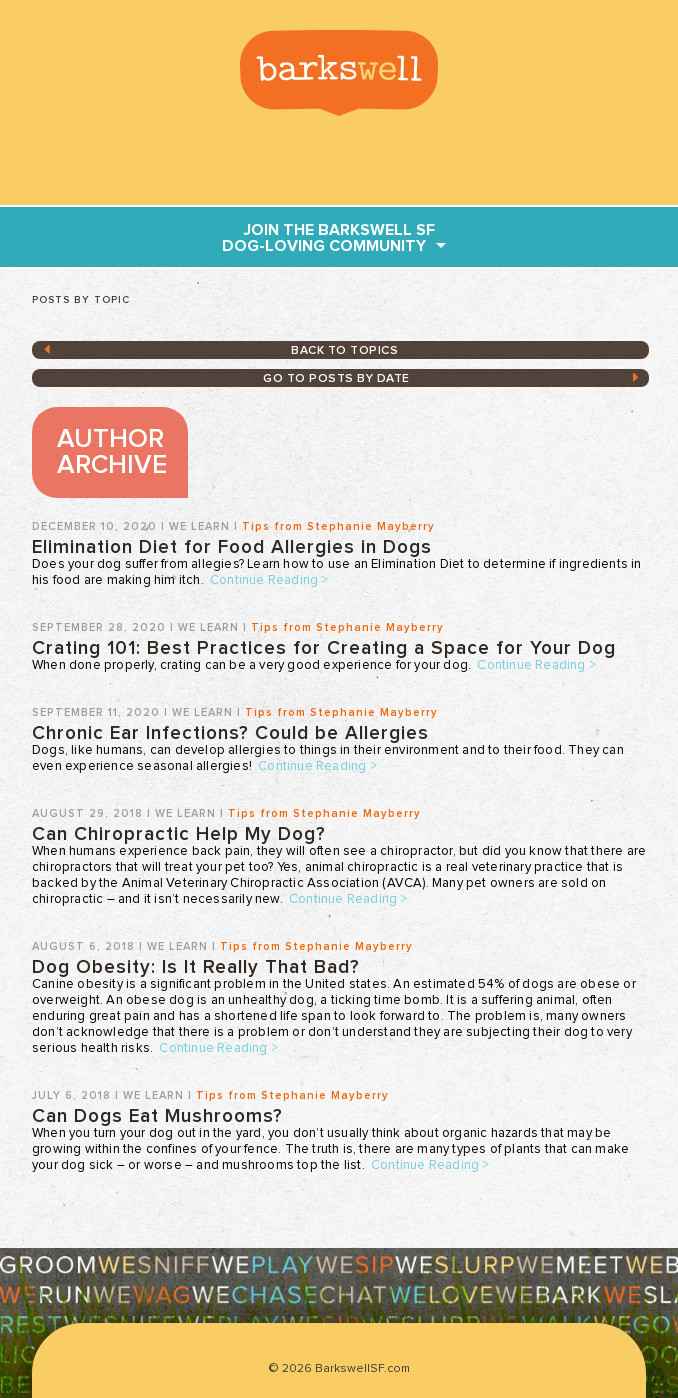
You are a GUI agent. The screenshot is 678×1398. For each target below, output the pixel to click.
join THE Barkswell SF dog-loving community (328, 238)
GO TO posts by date (336, 379)
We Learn (199, 526)
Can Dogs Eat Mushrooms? (157, 1116)
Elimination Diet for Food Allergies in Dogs (232, 547)
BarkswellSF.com (339, 73)
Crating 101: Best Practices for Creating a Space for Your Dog (324, 648)
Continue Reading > (269, 580)
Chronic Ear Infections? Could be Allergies (230, 733)
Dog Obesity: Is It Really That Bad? (196, 967)
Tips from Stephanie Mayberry (338, 526)
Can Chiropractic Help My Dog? (179, 834)
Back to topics (344, 351)
